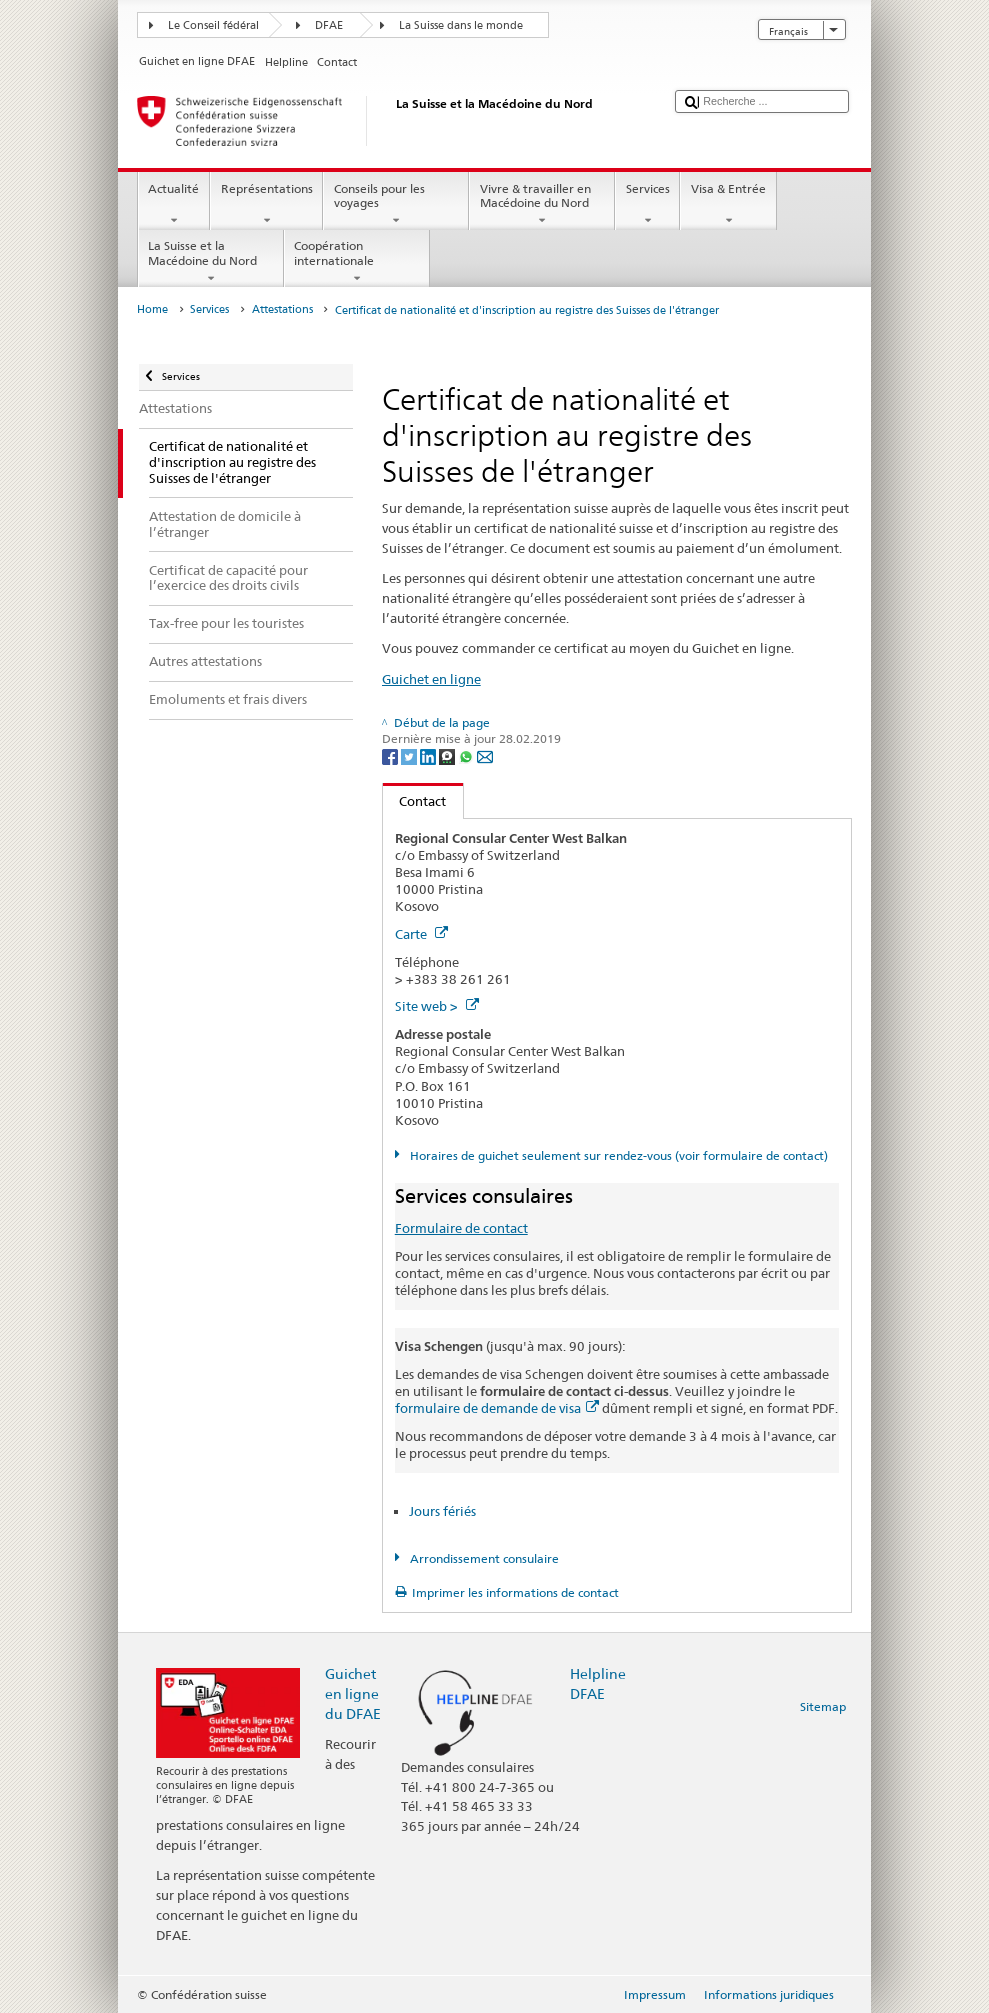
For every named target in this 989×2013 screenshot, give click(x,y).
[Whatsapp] (467, 755)
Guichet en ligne (431, 679)
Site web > (437, 1006)
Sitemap (823, 1706)
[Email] (485, 755)
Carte (421, 934)
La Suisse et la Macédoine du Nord (211, 262)
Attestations (282, 309)
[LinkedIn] (429, 755)
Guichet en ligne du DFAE (353, 1693)
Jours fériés (442, 1511)
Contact (415, 801)
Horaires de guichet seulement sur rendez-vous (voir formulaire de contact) (617, 1155)
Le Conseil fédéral (213, 25)
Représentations (266, 205)
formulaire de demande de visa (497, 1408)
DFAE (329, 25)
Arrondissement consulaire (483, 1558)
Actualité (174, 205)
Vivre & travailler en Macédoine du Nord (542, 205)
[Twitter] (410, 755)
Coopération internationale (357, 262)
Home (152, 309)
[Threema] (448, 755)
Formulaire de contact (461, 1228)
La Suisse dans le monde (461, 25)
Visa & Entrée (728, 205)
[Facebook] (391, 755)
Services (647, 205)
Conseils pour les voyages (396, 205)
